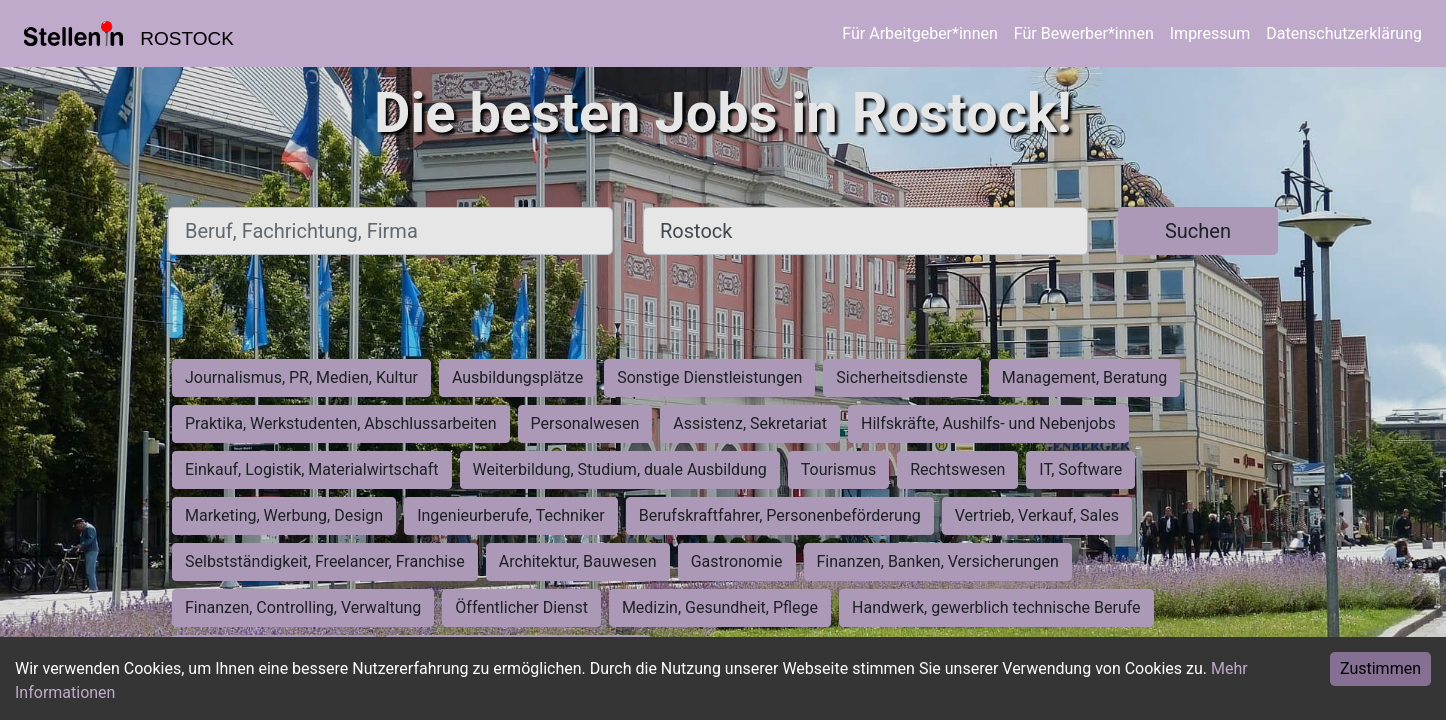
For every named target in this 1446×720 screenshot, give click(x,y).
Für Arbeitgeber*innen (919, 33)
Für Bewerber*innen (1084, 33)
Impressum (1210, 33)
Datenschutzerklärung (1344, 33)
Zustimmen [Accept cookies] (1380, 668)
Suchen (1198, 231)
